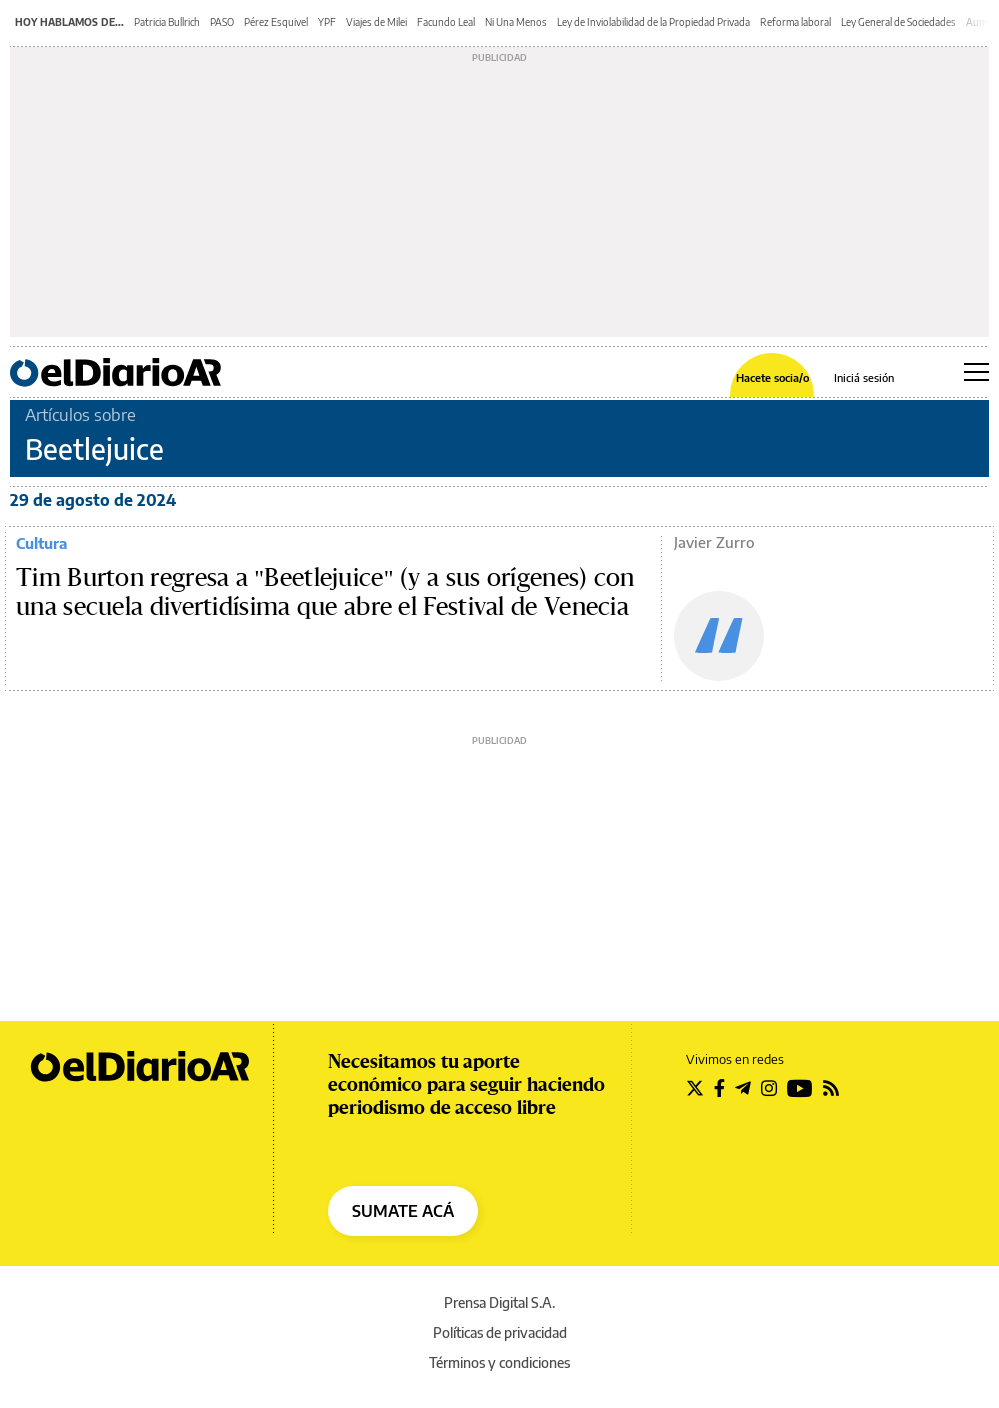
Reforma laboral (795, 22)
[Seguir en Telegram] (743, 1088)
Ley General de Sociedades (898, 22)
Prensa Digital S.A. (499, 1302)
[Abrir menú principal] (976, 372)
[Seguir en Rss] (831, 1088)
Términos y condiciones (499, 1362)
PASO (222, 22)
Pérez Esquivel (276, 22)
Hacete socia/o (772, 377)
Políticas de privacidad (500, 1332)
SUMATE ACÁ (403, 1211)
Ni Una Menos (516, 22)
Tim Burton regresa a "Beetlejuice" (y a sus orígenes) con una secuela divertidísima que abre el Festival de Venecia (325, 593)
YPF (327, 22)
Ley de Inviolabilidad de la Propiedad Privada (653, 22)
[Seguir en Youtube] (800, 1088)
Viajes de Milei (376, 22)
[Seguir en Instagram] (769, 1088)
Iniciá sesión (864, 377)
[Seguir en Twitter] (695, 1088)
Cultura (41, 543)
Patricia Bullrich (167, 22)
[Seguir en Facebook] (719, 1088)
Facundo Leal (446, 22)
